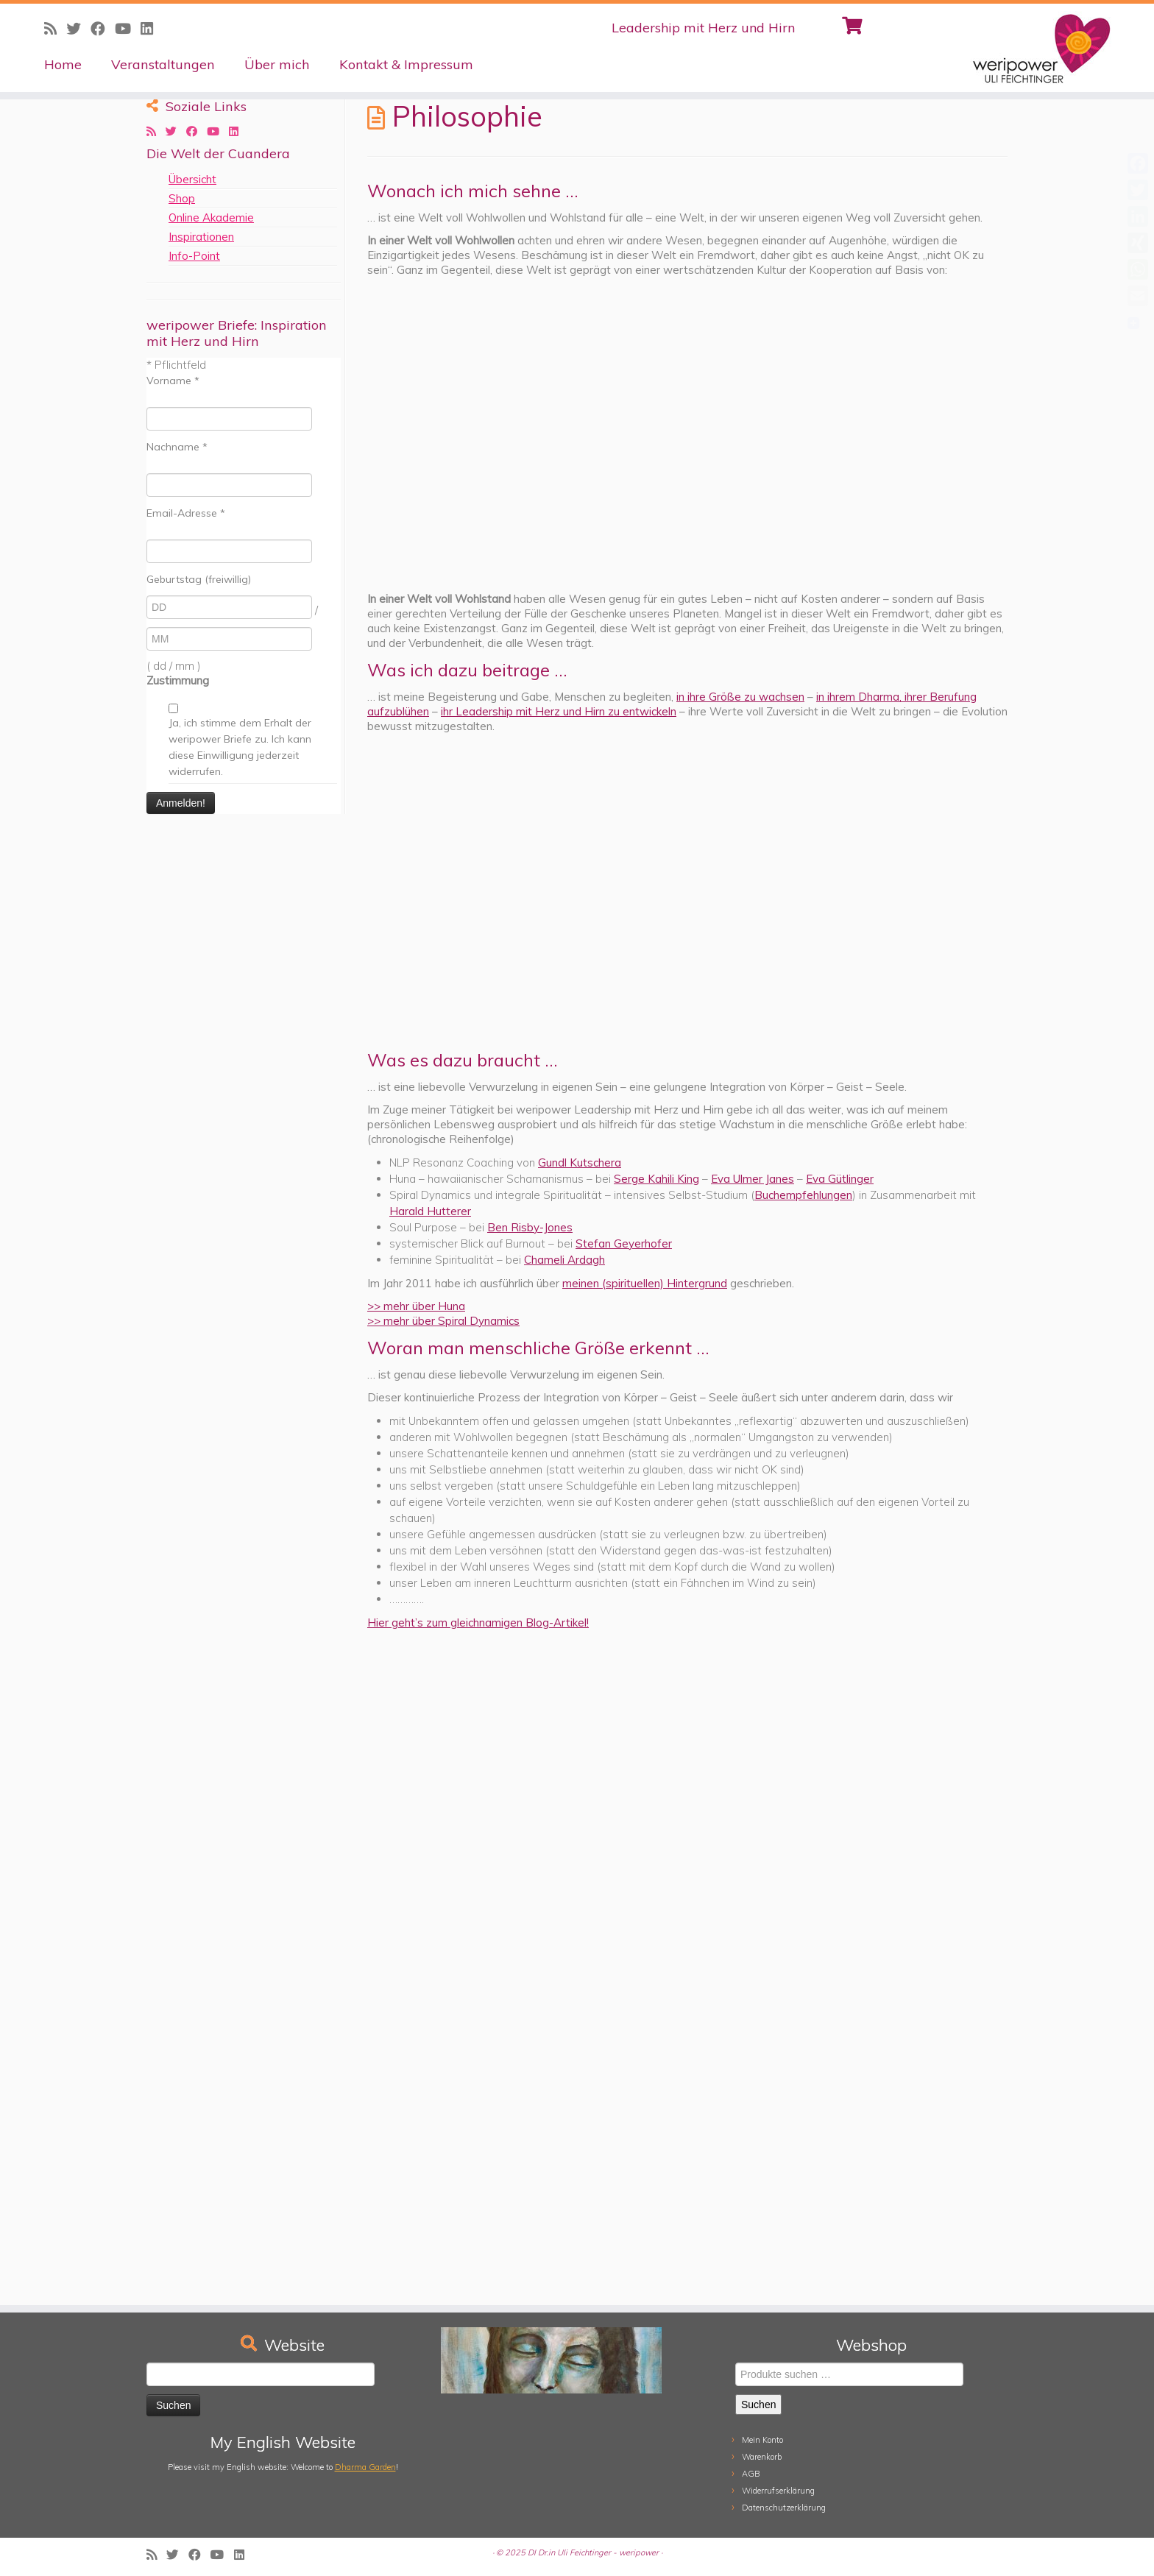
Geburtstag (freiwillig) (198, 579)
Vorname (172, 380)
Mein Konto (762, 2440)
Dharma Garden (365, 2467)
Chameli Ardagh (564, 1260)
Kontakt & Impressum (406, 64)
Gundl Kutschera (579, 1163)
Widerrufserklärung (778, 2490)
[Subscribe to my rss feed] (55, 28)
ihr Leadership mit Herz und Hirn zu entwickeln (558, 711)
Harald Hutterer (430, 1211)
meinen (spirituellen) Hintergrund (644, 1283)
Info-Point (194, 256)
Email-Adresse (185, 513)
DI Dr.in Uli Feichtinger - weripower (593, 2552)
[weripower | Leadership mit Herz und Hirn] (1021, 48)
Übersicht (192, 179)
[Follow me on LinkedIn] (152, 28)
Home (63, 64)
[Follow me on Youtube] (128, 28)
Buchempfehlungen (803, 1195)
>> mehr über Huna (416, 1306)
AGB (751, 2474)
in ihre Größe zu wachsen (740, 697)
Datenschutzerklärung (784, 2507)
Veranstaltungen (163, 64)
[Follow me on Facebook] (103, 28)
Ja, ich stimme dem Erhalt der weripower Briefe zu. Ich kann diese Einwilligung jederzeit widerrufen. (240, 747)
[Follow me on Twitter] (78, 28)
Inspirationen (201, 237)
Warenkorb (762, 2457)
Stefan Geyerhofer (624, 1243)
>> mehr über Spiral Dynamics (443, 1321)
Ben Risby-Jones (530, 1227)
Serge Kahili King (656, 1179)
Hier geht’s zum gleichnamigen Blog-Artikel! (478, 1623)
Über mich (277, 64)
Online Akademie (211, 217)
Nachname (177, 446)
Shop (182, 198)
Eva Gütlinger (840, 1179)
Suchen (758, 2404)
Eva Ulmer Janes (752, 1179)
